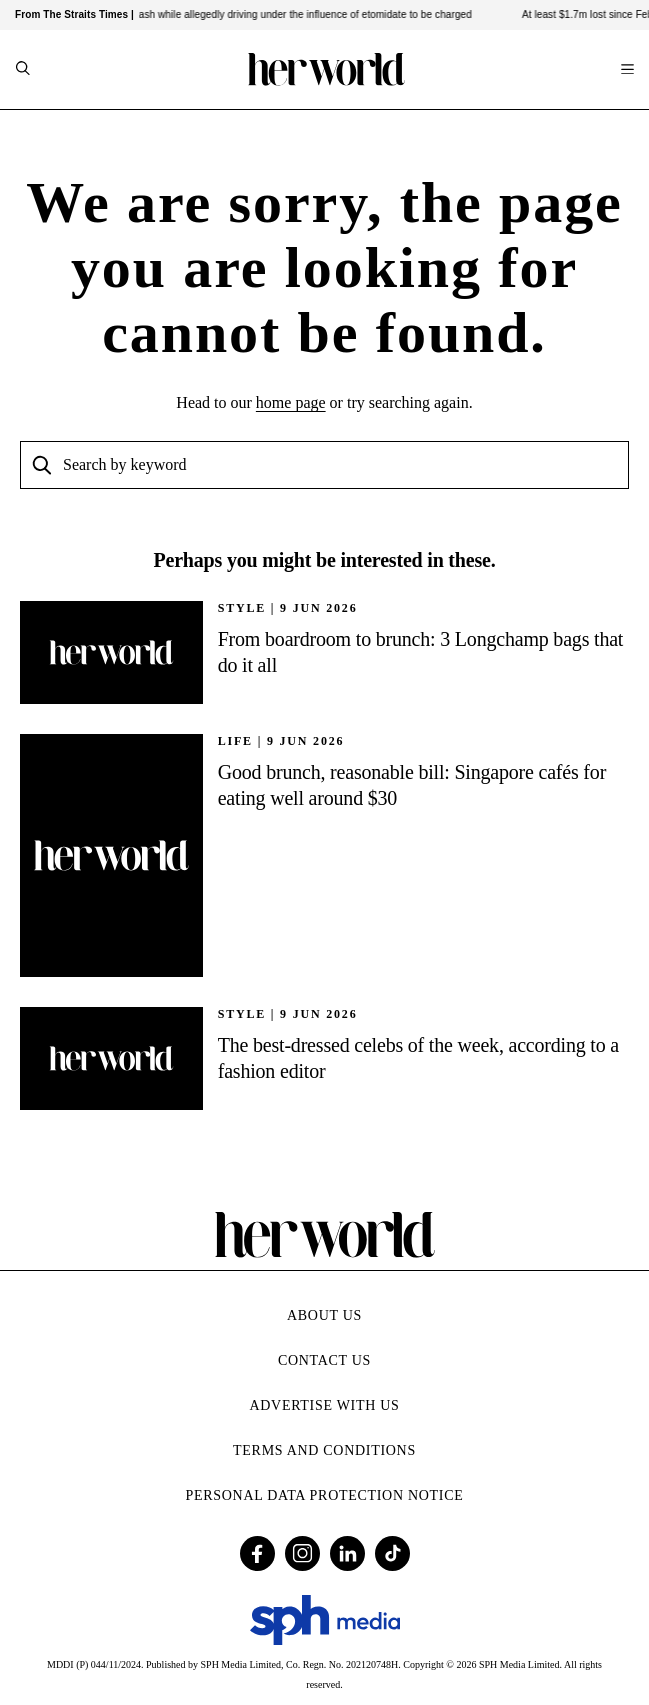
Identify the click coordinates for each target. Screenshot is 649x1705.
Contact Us (324, 1360)
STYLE (242, 608)
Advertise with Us (324, 1405)
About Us (324, 1315)
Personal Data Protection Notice (325, 1495)
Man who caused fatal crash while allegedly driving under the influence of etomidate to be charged (256, 14)
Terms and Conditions (324, 1450)
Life (235, 741)
